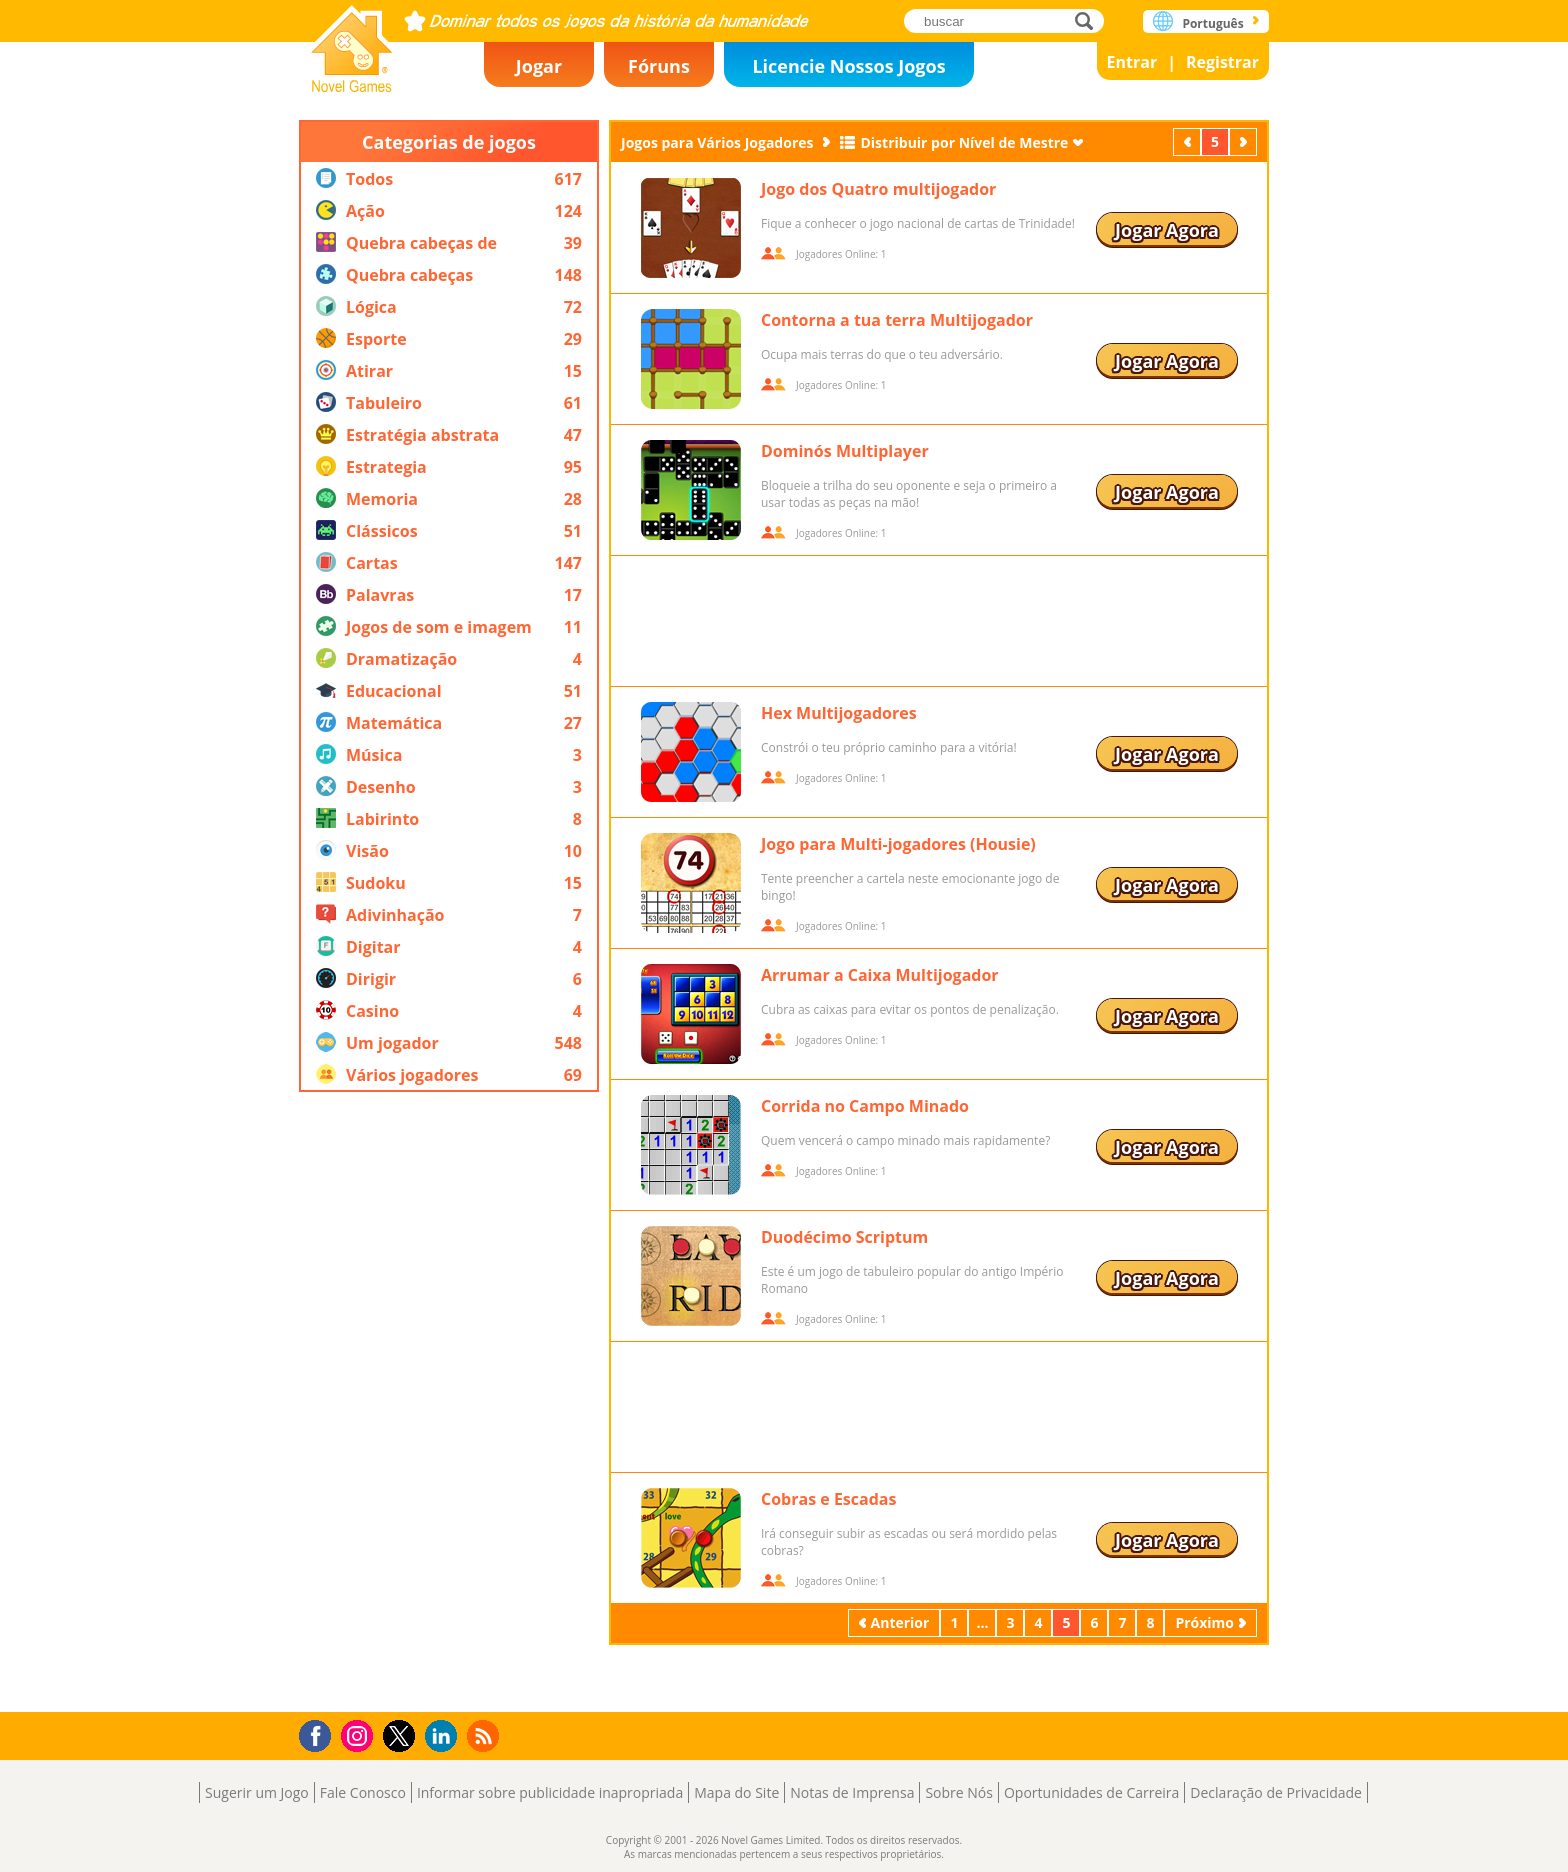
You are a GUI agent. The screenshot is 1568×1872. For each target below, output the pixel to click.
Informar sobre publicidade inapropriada (550, 1792)
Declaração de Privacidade (1276, 1792)
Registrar (1222, 62)
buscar (1089, 20)
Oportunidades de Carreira (1091, 1792)
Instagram (360, 1734)
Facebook (320, 1733)
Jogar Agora (1167, 230)
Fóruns (659, 66)
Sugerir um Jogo (257, 1792)
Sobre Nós (959, 1792)
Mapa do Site (736, 1792)
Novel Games (352, 42)
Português (1212, 23)
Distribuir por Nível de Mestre (964, 142)
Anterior (1189, 141)
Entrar (1132, 62)
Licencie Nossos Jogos (848, 66)
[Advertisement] (449, 1402)
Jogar (539, 66)
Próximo (1245, 141)
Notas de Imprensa (852, 1792)
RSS (485, 1735)
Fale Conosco (363, 1792)
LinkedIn (444, 1736)
